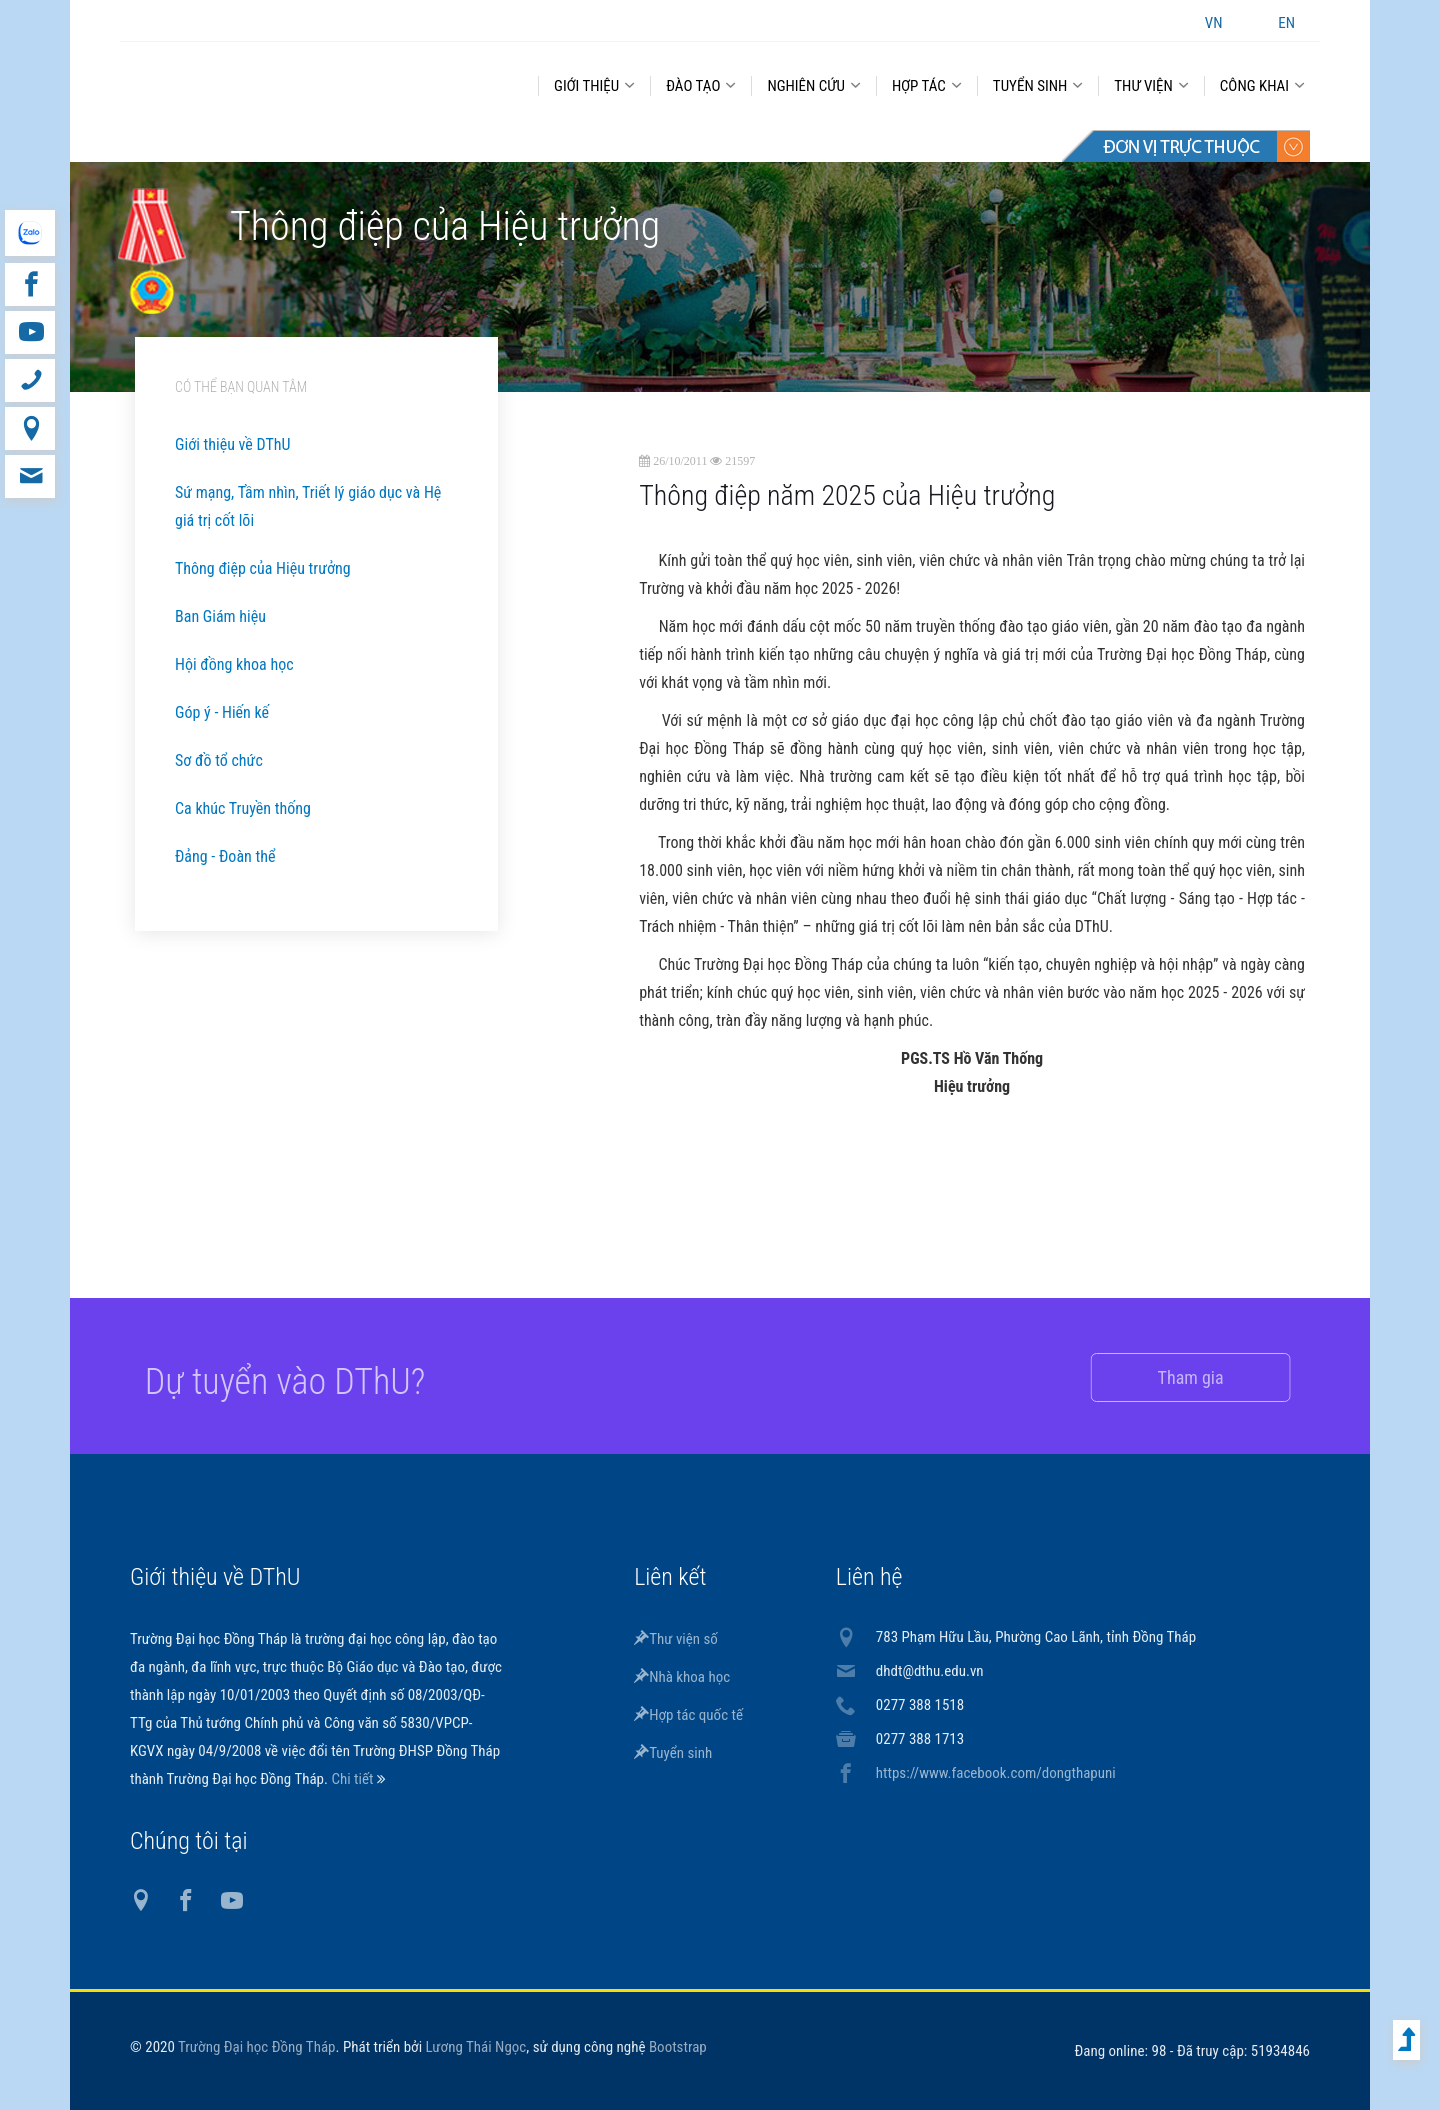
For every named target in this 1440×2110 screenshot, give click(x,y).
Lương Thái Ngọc (476, 2047)
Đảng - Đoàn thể (225, 856)
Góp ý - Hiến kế (222, 712)
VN (1214, 23)
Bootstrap (678, 2047)
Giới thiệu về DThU (232, 444)
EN (1286, 23)
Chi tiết (353, 1779)
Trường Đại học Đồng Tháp (257, 2047)
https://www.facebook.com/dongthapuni (996, 1773)
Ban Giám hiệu (220, 616)
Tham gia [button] (1167, 1377)
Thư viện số (676, 1639)
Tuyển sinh (673, 1753)
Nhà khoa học (682, 1677)
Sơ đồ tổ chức (219, 760)
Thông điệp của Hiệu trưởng (263, 568)
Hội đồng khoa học (234, 664)
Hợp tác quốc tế (688, 1715)
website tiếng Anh (29, 233)
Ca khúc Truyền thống (243, 808)
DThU (315, 82)
